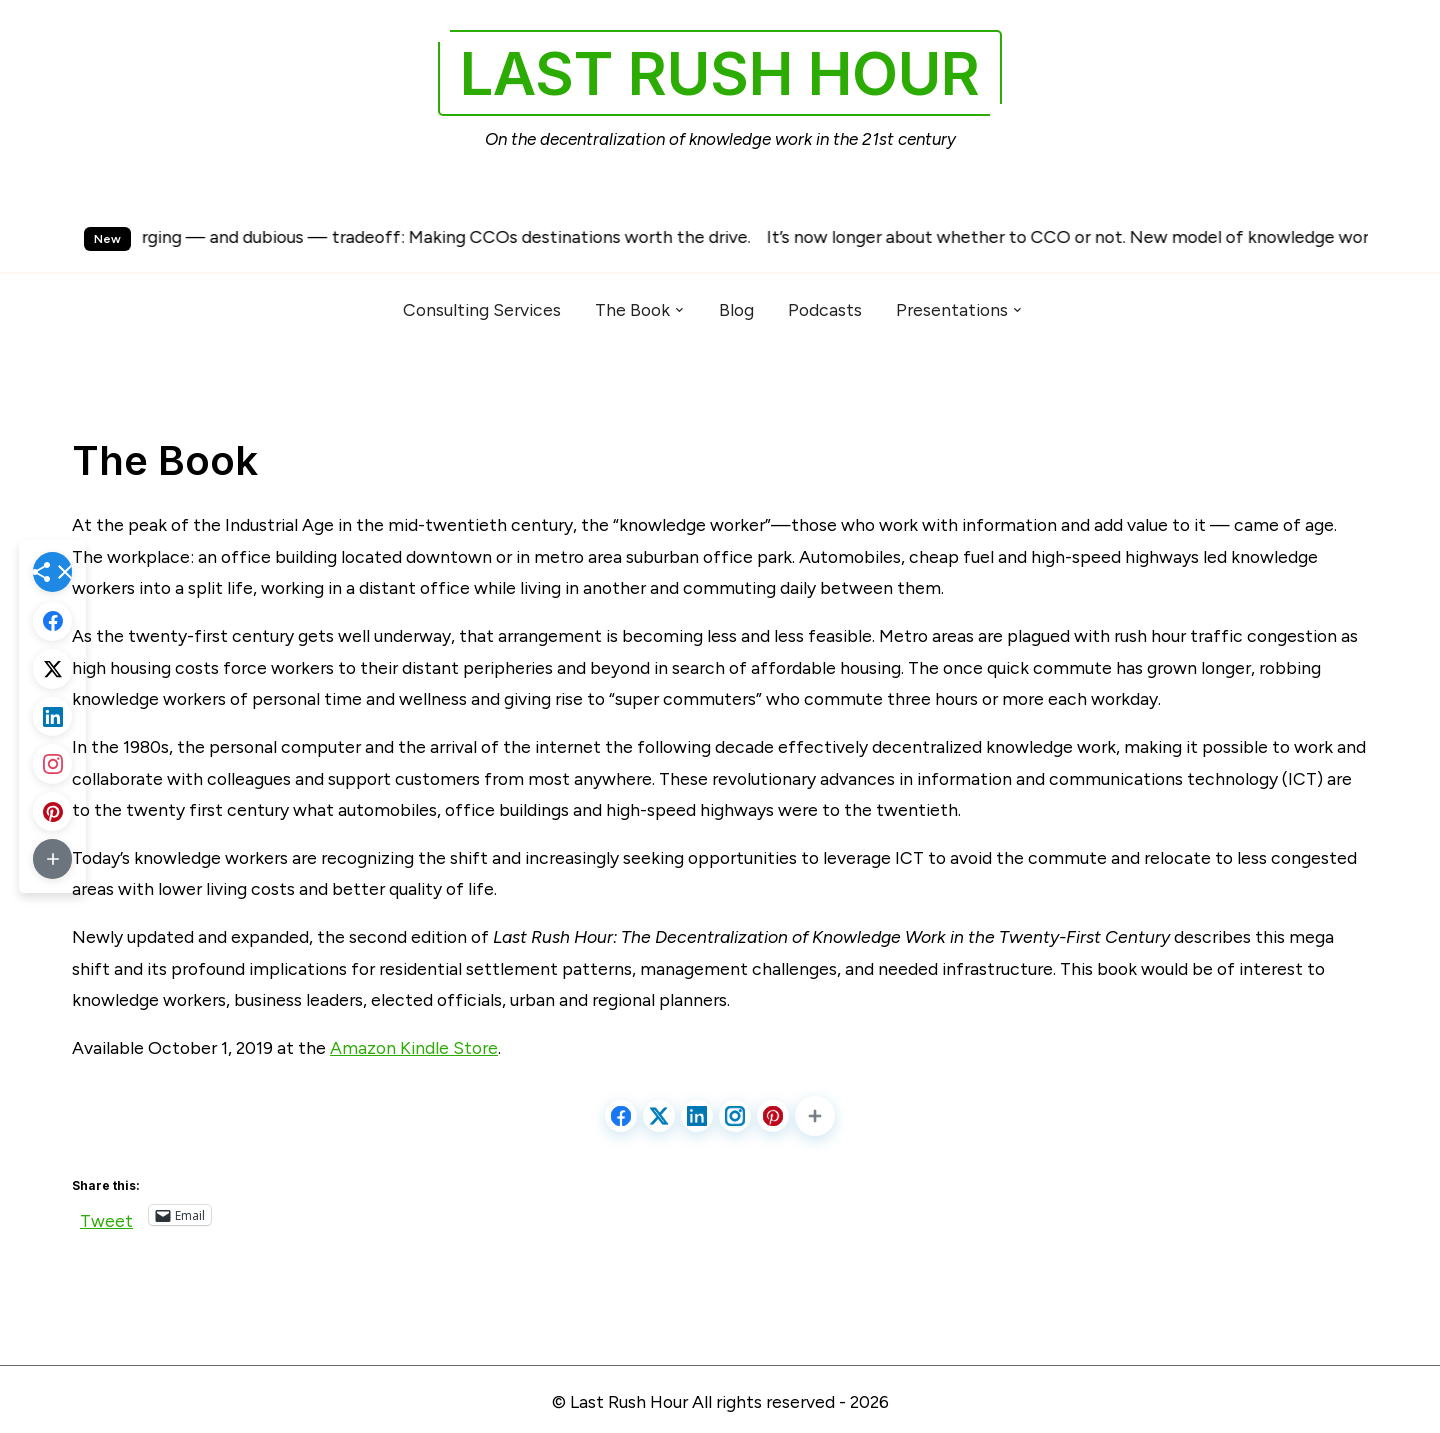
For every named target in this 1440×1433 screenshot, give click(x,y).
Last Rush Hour (720, 73)
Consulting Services (482, 309)
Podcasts (825, 309)
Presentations (952, 309)
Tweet (106, 1216)
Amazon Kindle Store (414, 1047)
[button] (815, 1116)
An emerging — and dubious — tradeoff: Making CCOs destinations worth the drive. (436, 236)
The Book (632, 309)
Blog (736, 309)
